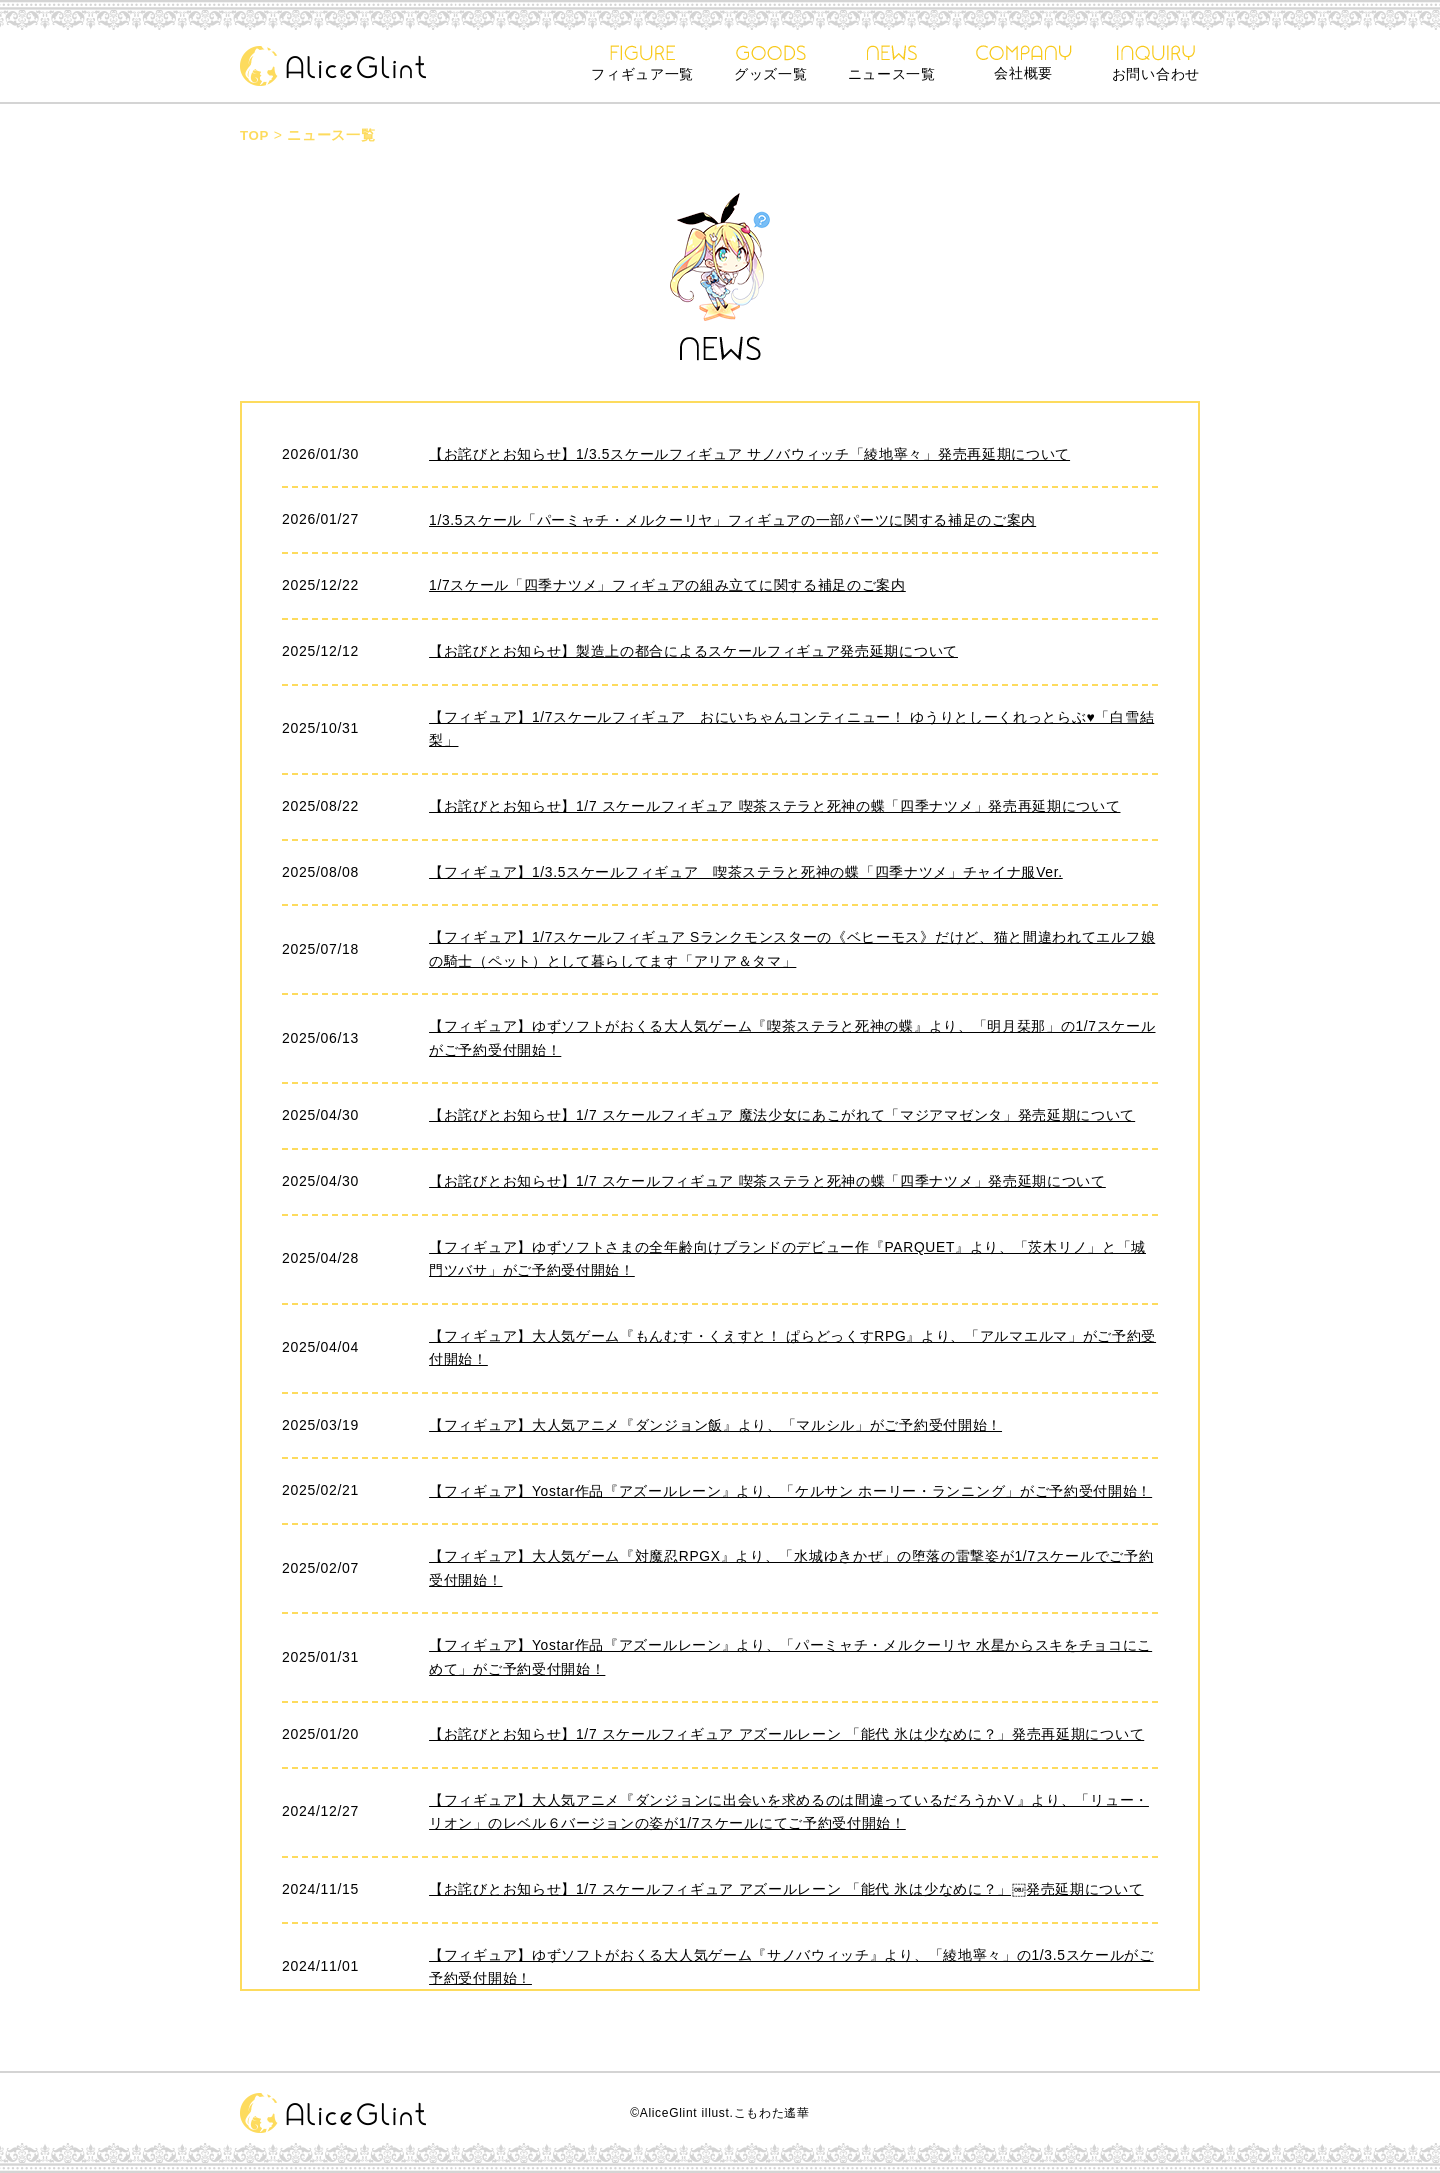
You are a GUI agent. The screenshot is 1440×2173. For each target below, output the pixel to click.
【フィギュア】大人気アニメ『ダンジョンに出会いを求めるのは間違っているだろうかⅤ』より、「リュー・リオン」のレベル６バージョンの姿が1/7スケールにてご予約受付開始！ (789, 1817)
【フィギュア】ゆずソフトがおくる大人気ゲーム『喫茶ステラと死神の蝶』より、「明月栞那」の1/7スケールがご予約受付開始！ (792, 1040)
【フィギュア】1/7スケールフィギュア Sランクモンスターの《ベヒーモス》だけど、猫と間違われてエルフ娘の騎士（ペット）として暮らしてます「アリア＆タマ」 (792, 950)
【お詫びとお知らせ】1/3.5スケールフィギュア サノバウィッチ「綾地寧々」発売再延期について (750, 454)
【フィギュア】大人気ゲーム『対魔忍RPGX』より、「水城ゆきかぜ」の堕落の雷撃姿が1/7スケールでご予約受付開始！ (792, 1572)
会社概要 (1024, 63)
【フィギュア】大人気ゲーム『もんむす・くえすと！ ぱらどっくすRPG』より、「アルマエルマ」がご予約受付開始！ (793, 1350)
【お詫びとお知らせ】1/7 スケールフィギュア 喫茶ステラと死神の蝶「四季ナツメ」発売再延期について (775, 806)
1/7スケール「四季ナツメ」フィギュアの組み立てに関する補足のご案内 (667, 585)
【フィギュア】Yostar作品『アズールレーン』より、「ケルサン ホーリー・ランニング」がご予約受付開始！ (791, 1494)
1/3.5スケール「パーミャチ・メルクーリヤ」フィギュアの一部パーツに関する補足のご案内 (733, 519)
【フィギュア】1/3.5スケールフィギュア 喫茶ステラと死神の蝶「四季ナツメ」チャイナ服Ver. (746, 872)
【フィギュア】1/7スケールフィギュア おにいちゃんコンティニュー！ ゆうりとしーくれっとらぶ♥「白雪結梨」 (792, 729)
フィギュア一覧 (642, 63)
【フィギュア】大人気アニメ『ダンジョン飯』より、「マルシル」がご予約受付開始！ (715, 1428)
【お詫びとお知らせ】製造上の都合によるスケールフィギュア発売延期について (693, 651)
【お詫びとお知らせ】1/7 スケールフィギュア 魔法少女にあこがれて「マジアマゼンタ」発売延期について (782, 1117)
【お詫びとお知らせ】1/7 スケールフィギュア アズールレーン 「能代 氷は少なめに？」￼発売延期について (786, 1894)
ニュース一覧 (892, 63)
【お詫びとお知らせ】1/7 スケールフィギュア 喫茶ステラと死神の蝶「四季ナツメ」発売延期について (768, 1183)
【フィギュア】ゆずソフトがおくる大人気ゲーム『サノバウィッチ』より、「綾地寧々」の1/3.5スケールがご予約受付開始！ (792, 1972)
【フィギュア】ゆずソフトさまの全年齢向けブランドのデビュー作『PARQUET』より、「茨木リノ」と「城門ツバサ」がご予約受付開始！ (788, 1261)
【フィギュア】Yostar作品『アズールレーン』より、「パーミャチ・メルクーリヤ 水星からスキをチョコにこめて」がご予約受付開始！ (791, 1661)
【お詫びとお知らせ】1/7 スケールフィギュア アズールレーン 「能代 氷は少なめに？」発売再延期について (787, 1739)
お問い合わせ (1156, 63)
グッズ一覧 (771, 63)
